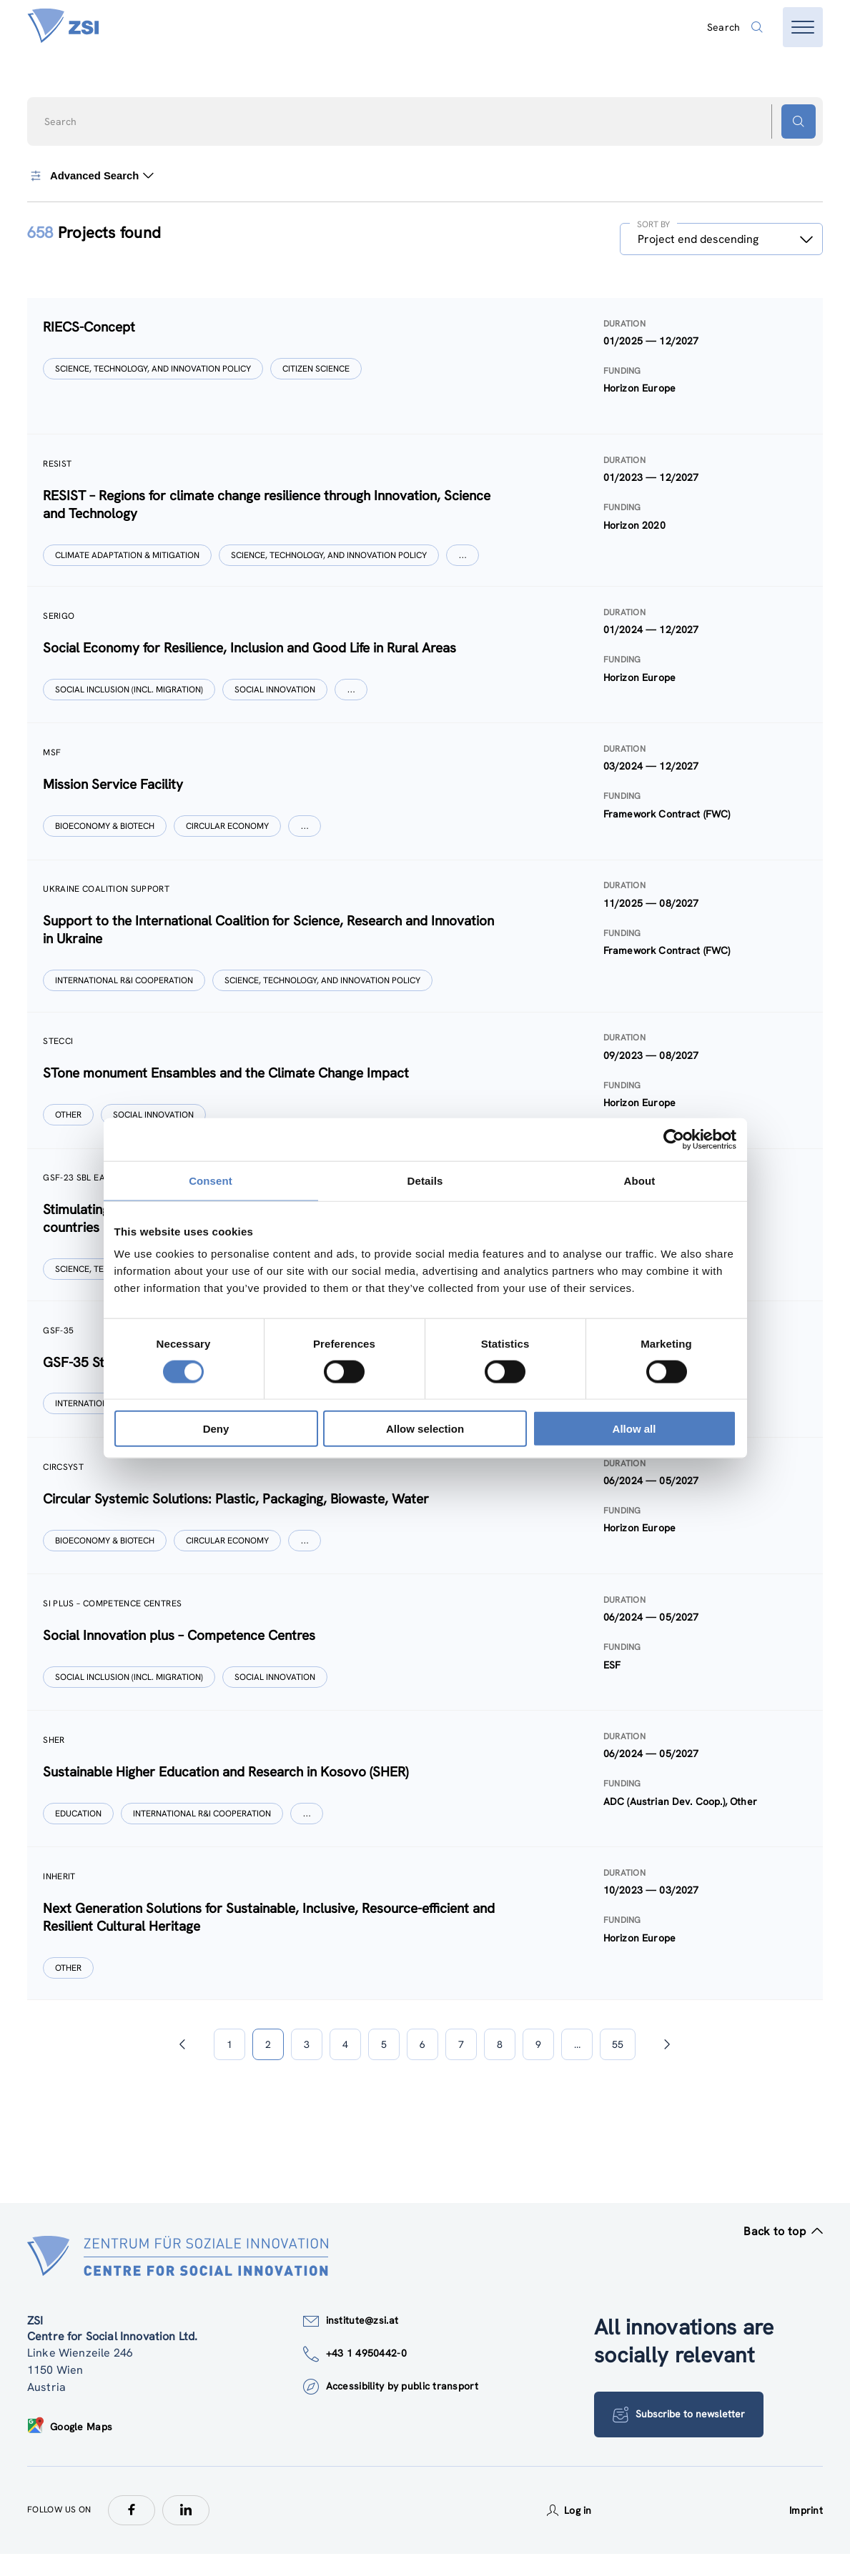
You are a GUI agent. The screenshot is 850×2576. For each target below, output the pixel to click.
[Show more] (464, 558)
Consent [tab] (210, 1180)
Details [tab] (425, 1180)
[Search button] (798, 121)
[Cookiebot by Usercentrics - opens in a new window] (673, 1139)
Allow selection (425, 1429)
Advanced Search (91, 175)
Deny (216, 1429)
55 (617, 2067)
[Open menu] (803, 27)
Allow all (634, 1429)
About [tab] (640, 1180)
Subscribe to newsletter (679, 2437)
